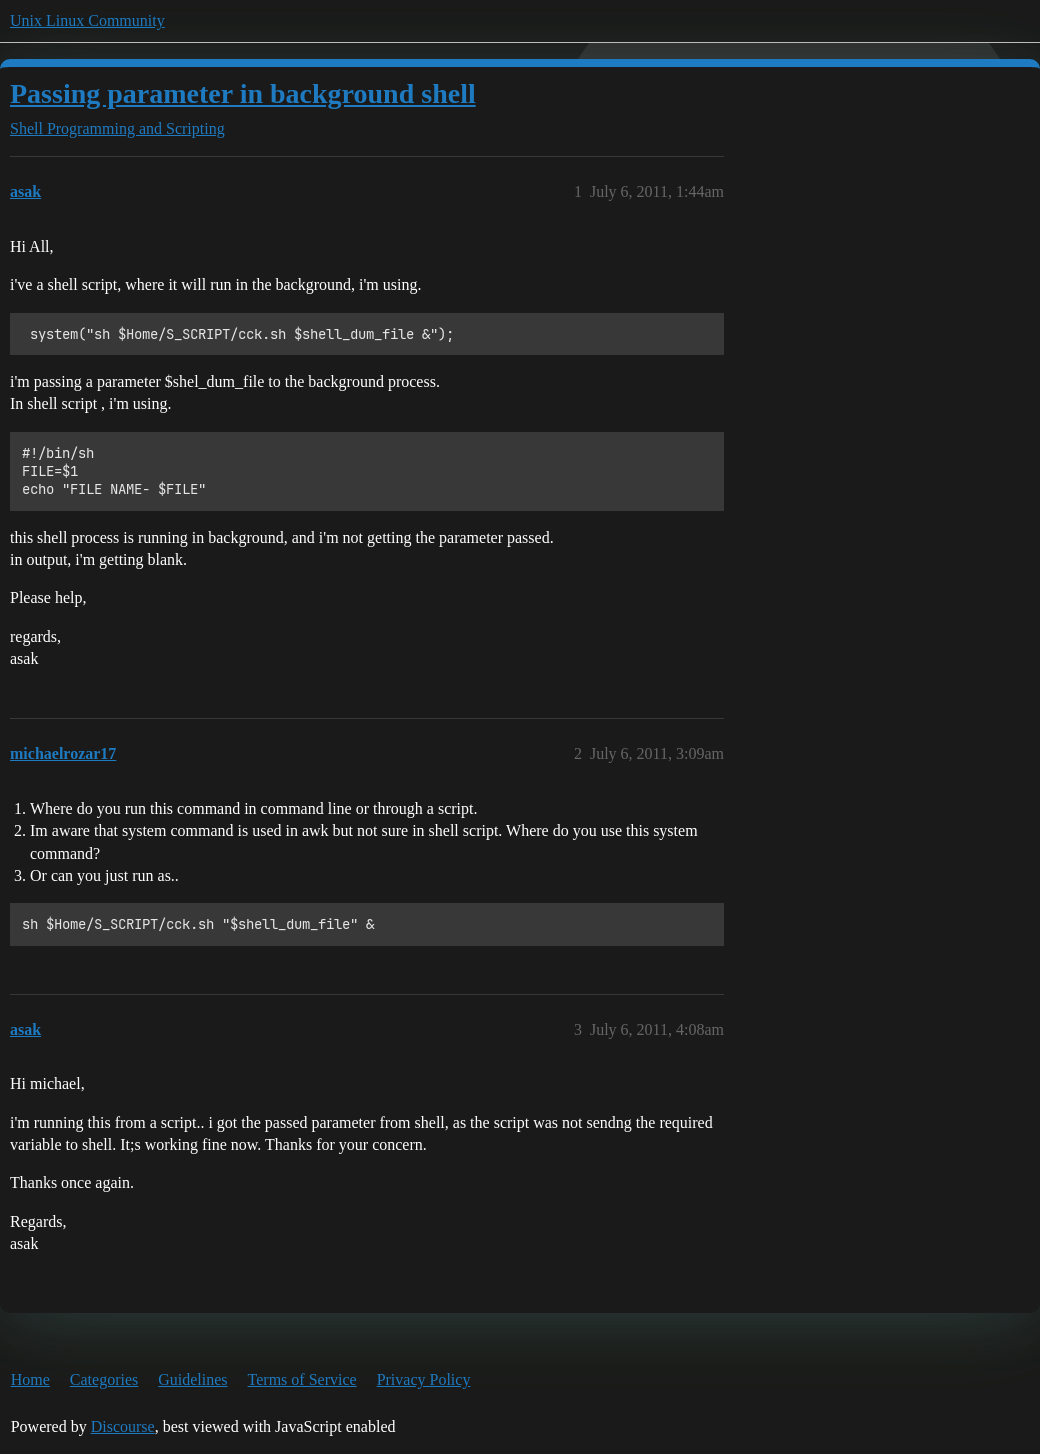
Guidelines (192, 1379)
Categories (104, 1379)
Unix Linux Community (87, 20)
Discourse (123, 1426)
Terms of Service (302, 1379)
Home (30, 1379)
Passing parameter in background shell (243, 93)
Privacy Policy (424, 1379)
